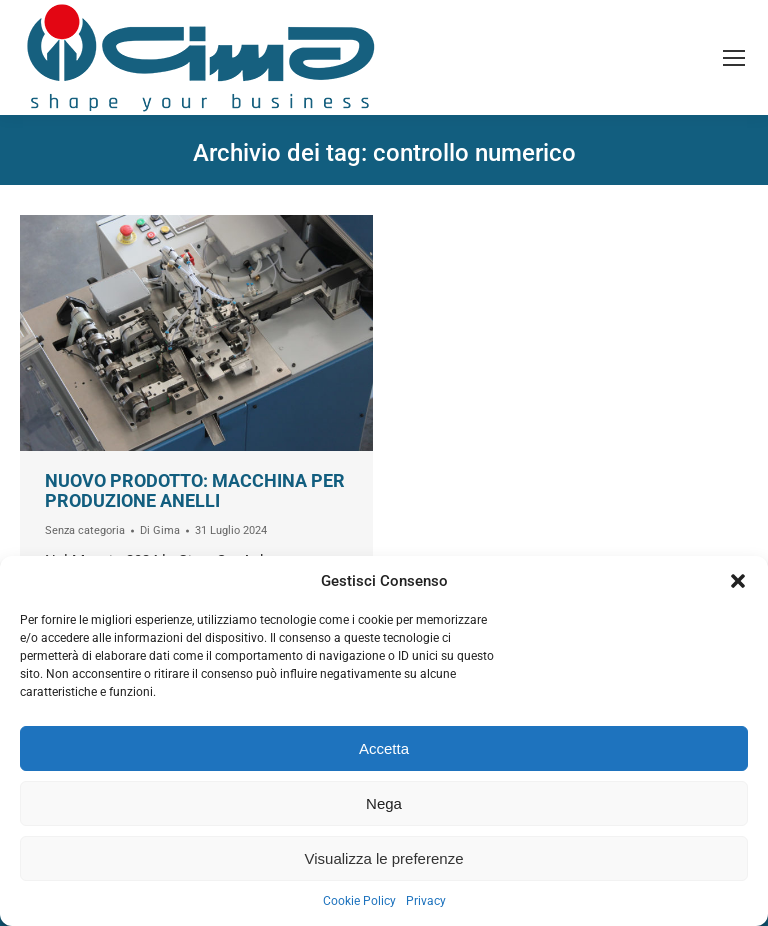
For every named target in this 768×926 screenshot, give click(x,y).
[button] (738, 581)
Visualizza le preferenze (384, 858)
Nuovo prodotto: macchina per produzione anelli (195, 490)
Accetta (384, 748)
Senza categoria (85, 530)
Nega (384, 803)
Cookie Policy (359, 901)
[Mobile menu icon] (734, 58)
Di (160, 530)
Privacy (426, 901)
